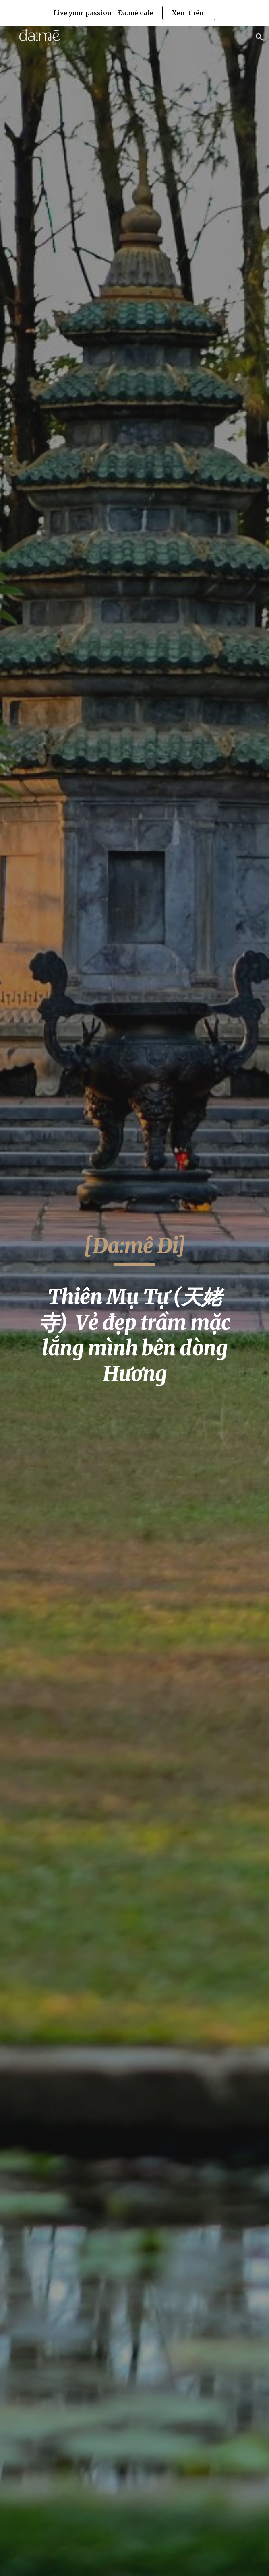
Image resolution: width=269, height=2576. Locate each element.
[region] (134, 13)
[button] (9, 37)
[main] (134, 1313)
